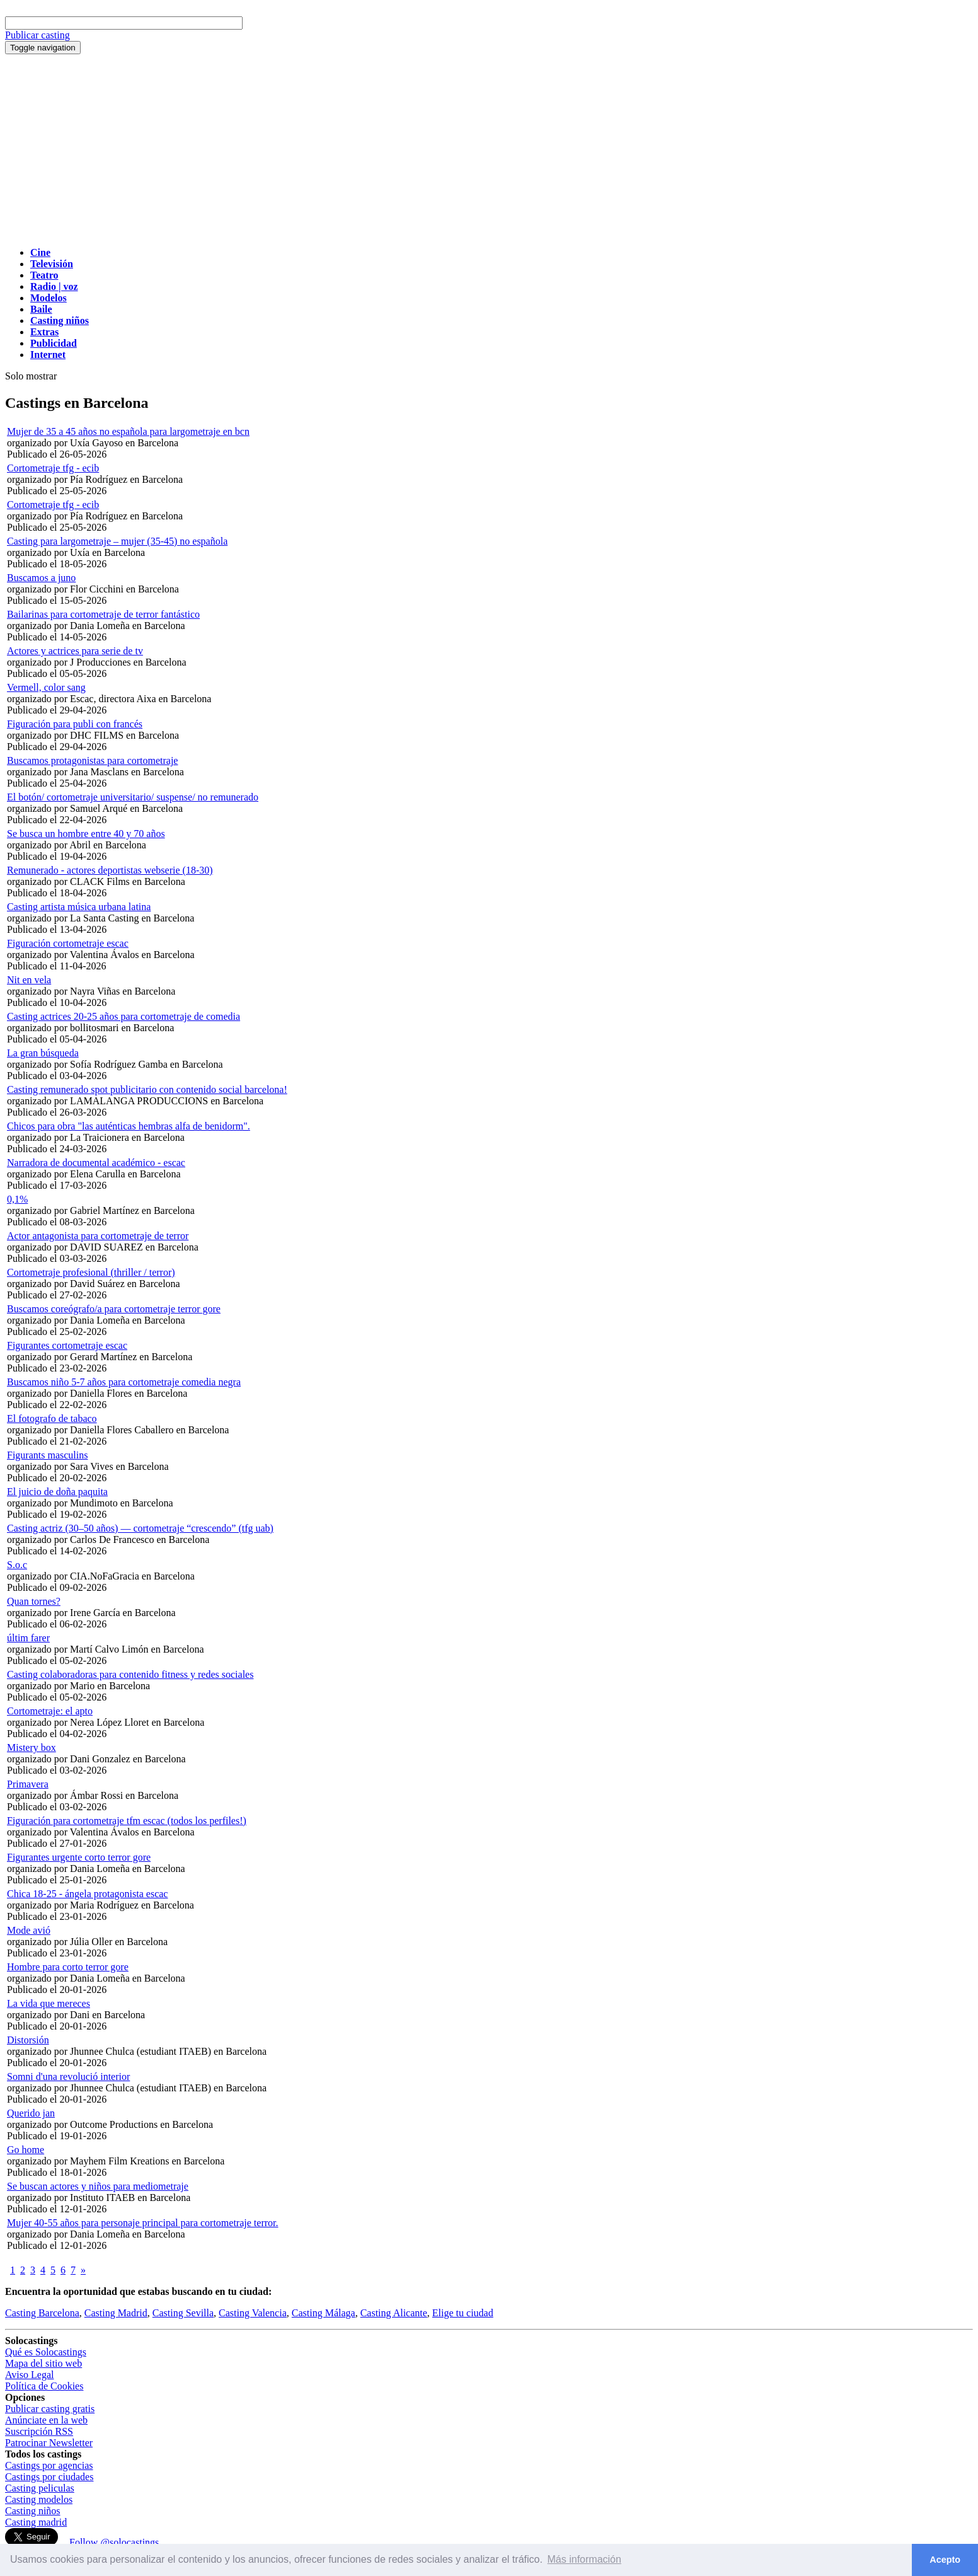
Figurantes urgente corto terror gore (79, 1857)
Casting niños (32, 2510)
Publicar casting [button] (37, 35)
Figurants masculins (47, 1455)
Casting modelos (38, 2499)
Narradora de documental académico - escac (96, 1162)
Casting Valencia (253, 2312)
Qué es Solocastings (45, 2352)
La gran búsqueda (43, 1053)
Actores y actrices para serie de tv (75, 650)
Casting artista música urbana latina (79, 906)
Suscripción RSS (39, 2431)
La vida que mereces (48, 2003)
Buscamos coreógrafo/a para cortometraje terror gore (114, 1308)
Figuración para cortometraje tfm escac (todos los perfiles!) (126, 1820)
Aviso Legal (29, 2374)
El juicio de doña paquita (57, 1491)
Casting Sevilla (183, 2312)
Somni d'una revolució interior (68, 2076)
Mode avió (28, 1930)
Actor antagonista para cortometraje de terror (97, 1235)
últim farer (28, 1637)
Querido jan (31, 2113)
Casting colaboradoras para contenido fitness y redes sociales (130, 1674)
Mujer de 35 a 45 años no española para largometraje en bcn (128, 431)
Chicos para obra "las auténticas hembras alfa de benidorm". (128, 1126)
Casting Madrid (115, 2312)
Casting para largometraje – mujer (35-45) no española (117, 541)
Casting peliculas (39, 2488)
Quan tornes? (33, 1601)
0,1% (17, 1199)
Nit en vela (29, 979)
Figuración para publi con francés (74, 724)
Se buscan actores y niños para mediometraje (97, 2186)
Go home (25, 2149)
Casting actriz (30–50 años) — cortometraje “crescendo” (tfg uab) (140, 1528)
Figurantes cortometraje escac (67, 1345)
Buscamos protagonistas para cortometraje (92, 760)
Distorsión (28, 2040)
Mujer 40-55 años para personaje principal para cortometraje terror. (142, 2222)
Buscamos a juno (41, 577)
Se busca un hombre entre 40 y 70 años (86, 833)
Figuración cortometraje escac (68, 943)
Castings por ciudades (49, 2476)
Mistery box (31, 1747)
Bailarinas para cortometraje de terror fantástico (103, 614)
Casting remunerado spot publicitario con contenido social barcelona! (147, 1089)
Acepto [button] (944, 2560)
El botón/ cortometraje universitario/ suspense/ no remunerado (132, 797)
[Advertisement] (489, 149)
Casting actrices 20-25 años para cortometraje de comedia (123, 1016)
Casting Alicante (393, 2312)
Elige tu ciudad (462, 2312)
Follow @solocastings (114, 2542)
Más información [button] (584, 2559)
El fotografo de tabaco (52, 1418)
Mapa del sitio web (43, 2363)
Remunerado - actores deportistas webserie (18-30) (110, 870)
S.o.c (17, 1564)
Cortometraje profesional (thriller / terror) (91, 1272)
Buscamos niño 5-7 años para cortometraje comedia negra (124, 1382)
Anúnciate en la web (46, 2420)
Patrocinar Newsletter (49, 2442)
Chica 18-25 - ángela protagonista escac (87, 1893)
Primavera (28, 1784)
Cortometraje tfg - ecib (53, 468)
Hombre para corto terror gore (68, 1966)
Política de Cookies (44, 2386)
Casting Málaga (323, 2312)
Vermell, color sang (46, 687)
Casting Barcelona (42, 2312)
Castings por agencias (49, 2465)
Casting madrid (36, 2522)
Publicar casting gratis (50, 2408)
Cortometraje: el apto (50, 1711)
